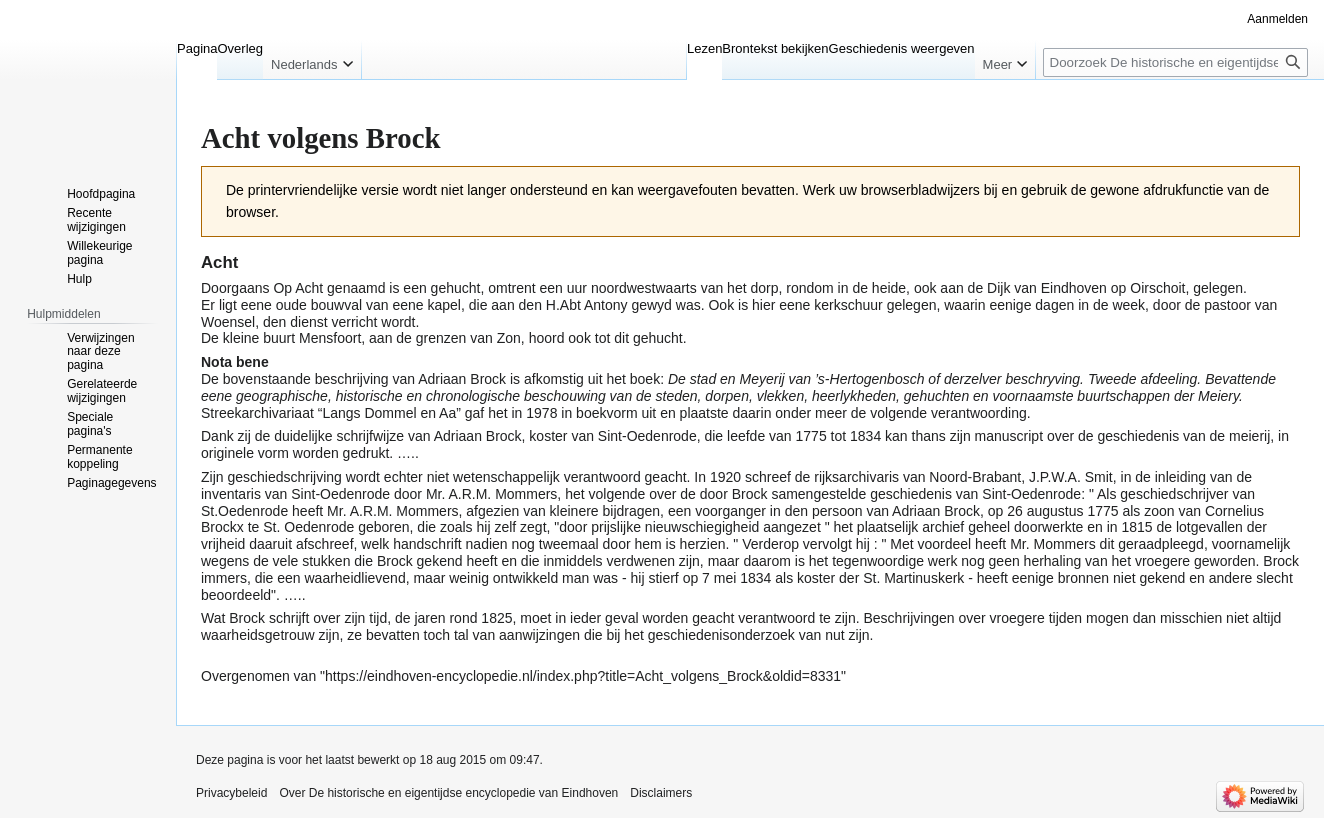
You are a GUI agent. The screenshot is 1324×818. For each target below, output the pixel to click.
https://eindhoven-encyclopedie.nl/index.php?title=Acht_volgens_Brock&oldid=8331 (583, 676)
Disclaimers (661, 793)
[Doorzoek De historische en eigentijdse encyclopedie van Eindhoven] (1175, 62)
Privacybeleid (231, 793)
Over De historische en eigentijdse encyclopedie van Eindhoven (448, 793)
